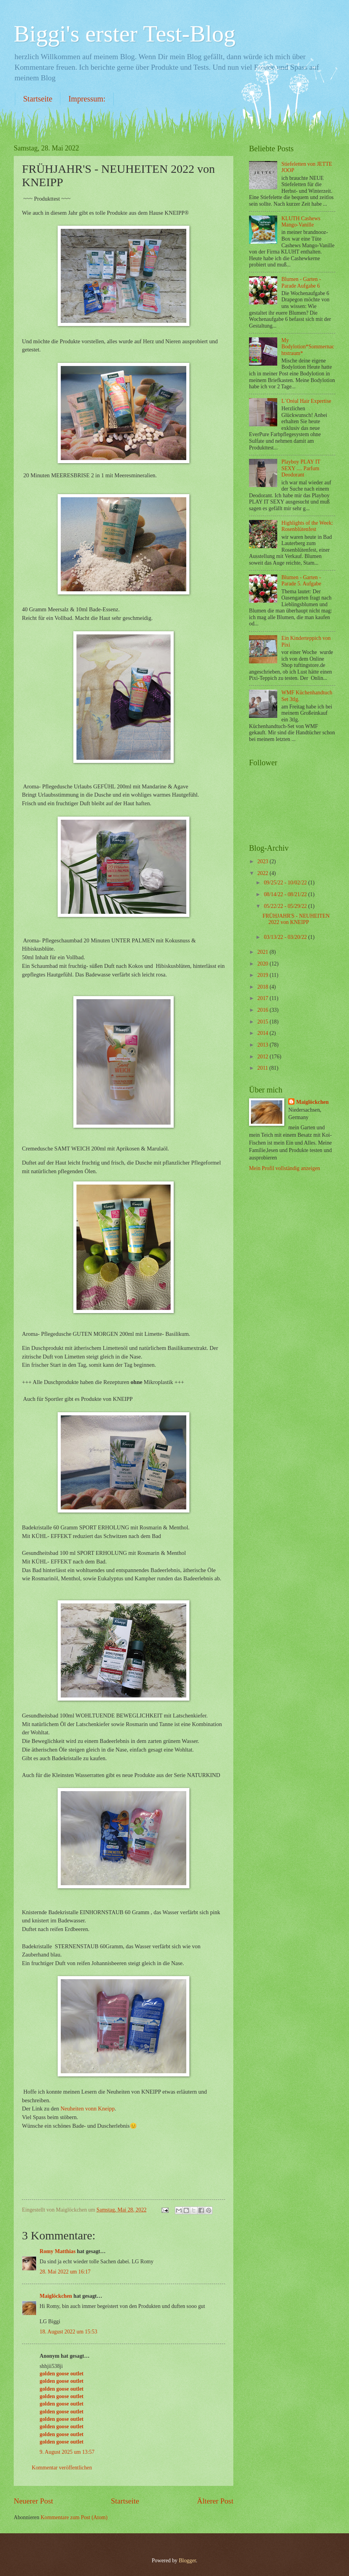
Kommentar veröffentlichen (62, 2468)
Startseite (37, 98)
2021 (263, 952)
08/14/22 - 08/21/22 (286, 894)
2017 (263, 998)
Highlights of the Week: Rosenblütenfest (307, 526)
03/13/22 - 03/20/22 (286, 937)
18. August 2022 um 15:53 (68, 2332)
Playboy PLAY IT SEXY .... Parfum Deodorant (301, 468)
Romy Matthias (58, 2251)
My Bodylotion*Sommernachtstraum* (308, 346)
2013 (263, 1045)
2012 (263, 1057)
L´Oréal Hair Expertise (306, 401)
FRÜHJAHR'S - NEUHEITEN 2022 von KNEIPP (295, 919)
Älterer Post (215, 2501)
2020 (263, 964)
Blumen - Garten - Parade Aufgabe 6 (301, 282)
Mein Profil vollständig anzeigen (284, 1168)
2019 (263, 975)
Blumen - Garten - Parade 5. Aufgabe (302, 580)
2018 (263, 987)
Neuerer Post (33, 2501)
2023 (263, 861)
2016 (263, 1010)
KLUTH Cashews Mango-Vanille (301, 222)
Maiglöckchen (56, 2296)
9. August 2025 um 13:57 (67, 2452)
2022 (263, 873)
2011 (263, 1068)
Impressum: (86, 98)
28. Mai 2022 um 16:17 (65, 2272)
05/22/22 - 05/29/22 (286, 906)
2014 (263, 1033)
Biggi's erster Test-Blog (124, 34)
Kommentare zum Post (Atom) (74, 2517)
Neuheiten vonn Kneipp (87, 2108)
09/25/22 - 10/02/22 (286, 883)
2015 (263, 1022)
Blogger (187, 2560)
